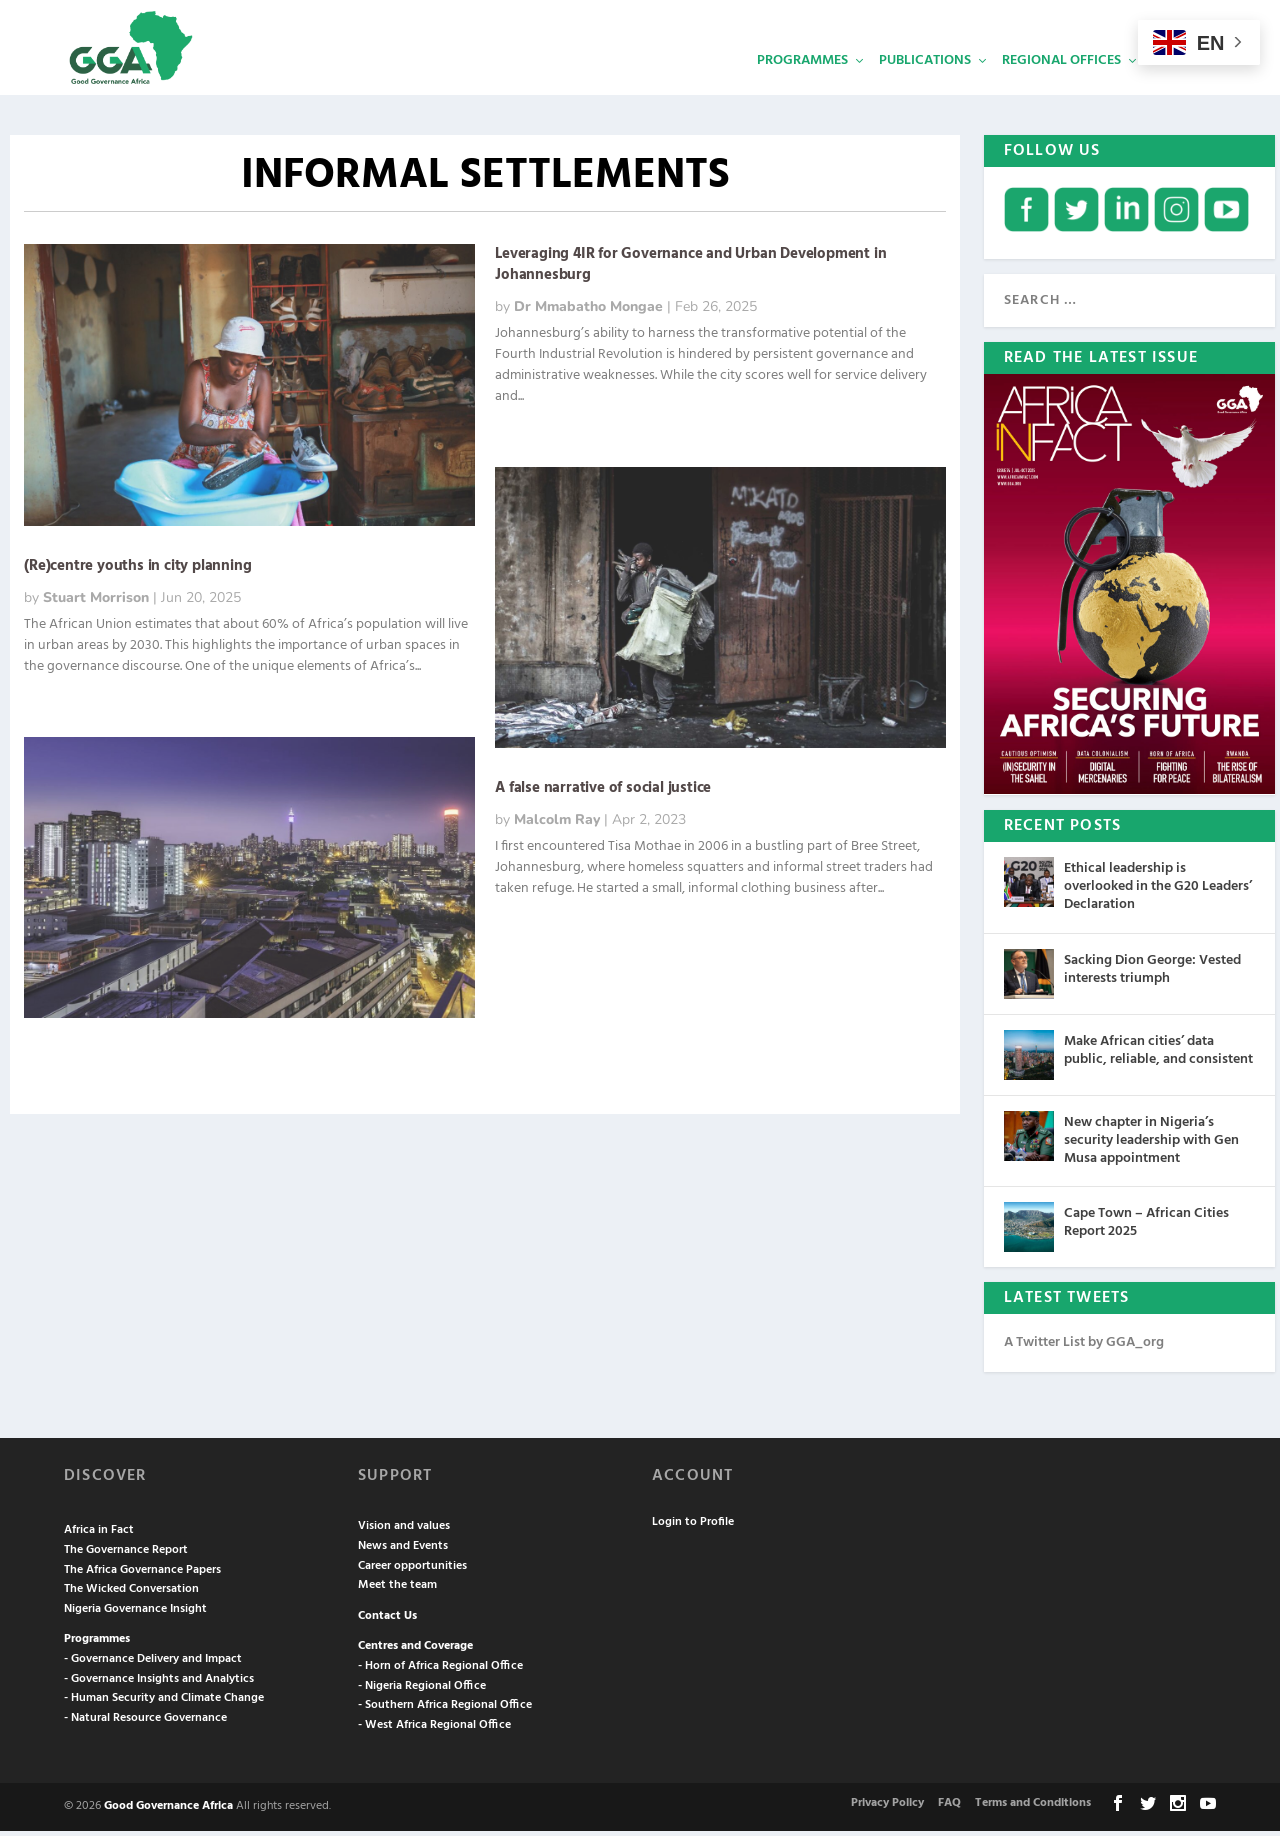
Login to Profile (693, 1527)
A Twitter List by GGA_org (1084, 1347)
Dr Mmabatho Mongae (588, 311)
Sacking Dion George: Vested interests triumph (1152, 973)
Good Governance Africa (168, 1811)
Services (1181, 85)
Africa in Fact (99, 1535)
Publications (925, 85)
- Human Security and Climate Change (164, 1703)
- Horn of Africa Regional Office (440, 1671)
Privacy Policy (887, 1807)
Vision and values (404, 1531)
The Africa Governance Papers (142, 1574)
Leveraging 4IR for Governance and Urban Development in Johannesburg (690, 269)
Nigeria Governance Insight (135, 1613)
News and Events (403, 1551)
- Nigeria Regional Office (422, 1690)
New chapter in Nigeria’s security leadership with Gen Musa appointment (1151, 1144)
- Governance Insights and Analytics (159, 1683)
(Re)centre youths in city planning (137, 571)
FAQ (949, 1807)
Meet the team (397, 1590)
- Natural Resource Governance (145, 1722)
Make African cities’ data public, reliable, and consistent (1158, 1054)
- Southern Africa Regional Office (445, 1710)
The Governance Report (126, 1555)
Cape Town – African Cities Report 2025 (1146, 1227)
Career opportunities (412, 1570)
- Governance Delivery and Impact (153, 1664)
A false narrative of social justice (605, 793)
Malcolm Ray (557, 824)
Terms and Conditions (1033, 1807)
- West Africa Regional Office (434, 1729)
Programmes (802, 85)
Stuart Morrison (96, 602)
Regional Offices (1061, 85)
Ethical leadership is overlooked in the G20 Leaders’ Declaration (1158, 891)
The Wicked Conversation (131, 1594)
